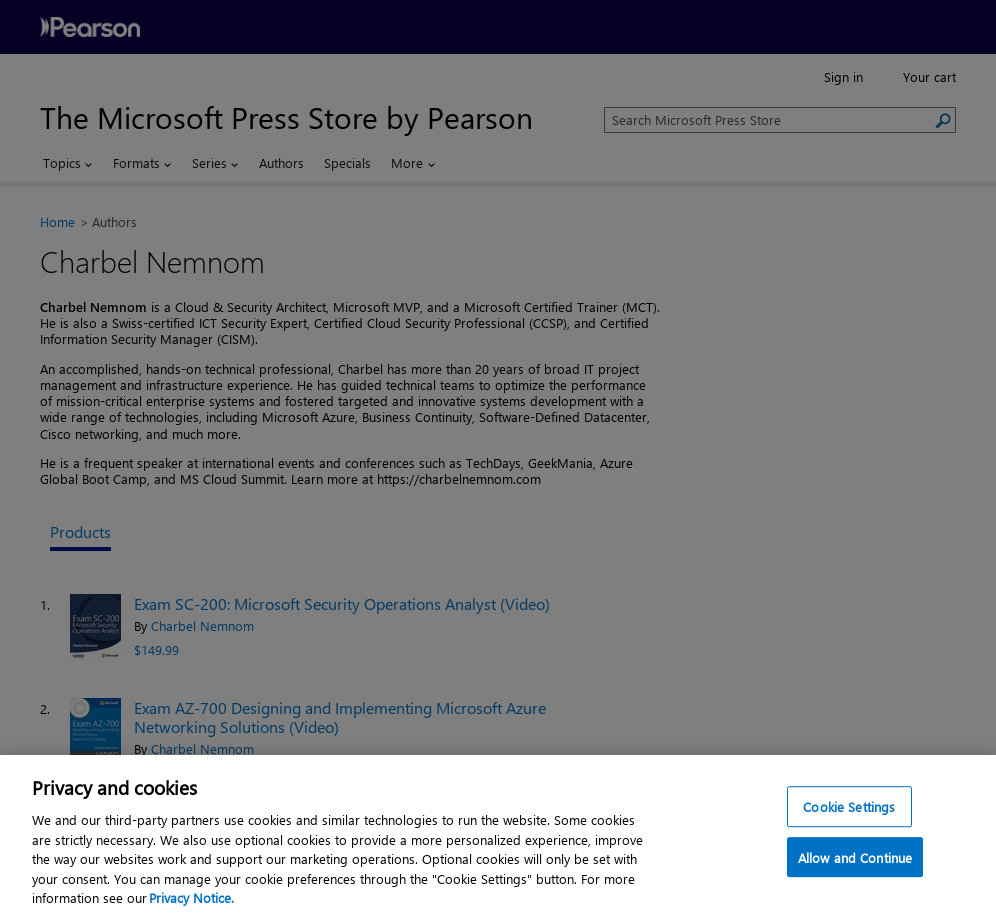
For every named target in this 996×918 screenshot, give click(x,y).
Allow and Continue (855, 858)
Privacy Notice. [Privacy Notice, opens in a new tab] (191, 897)
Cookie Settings (849, 806)
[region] (498, 836)
